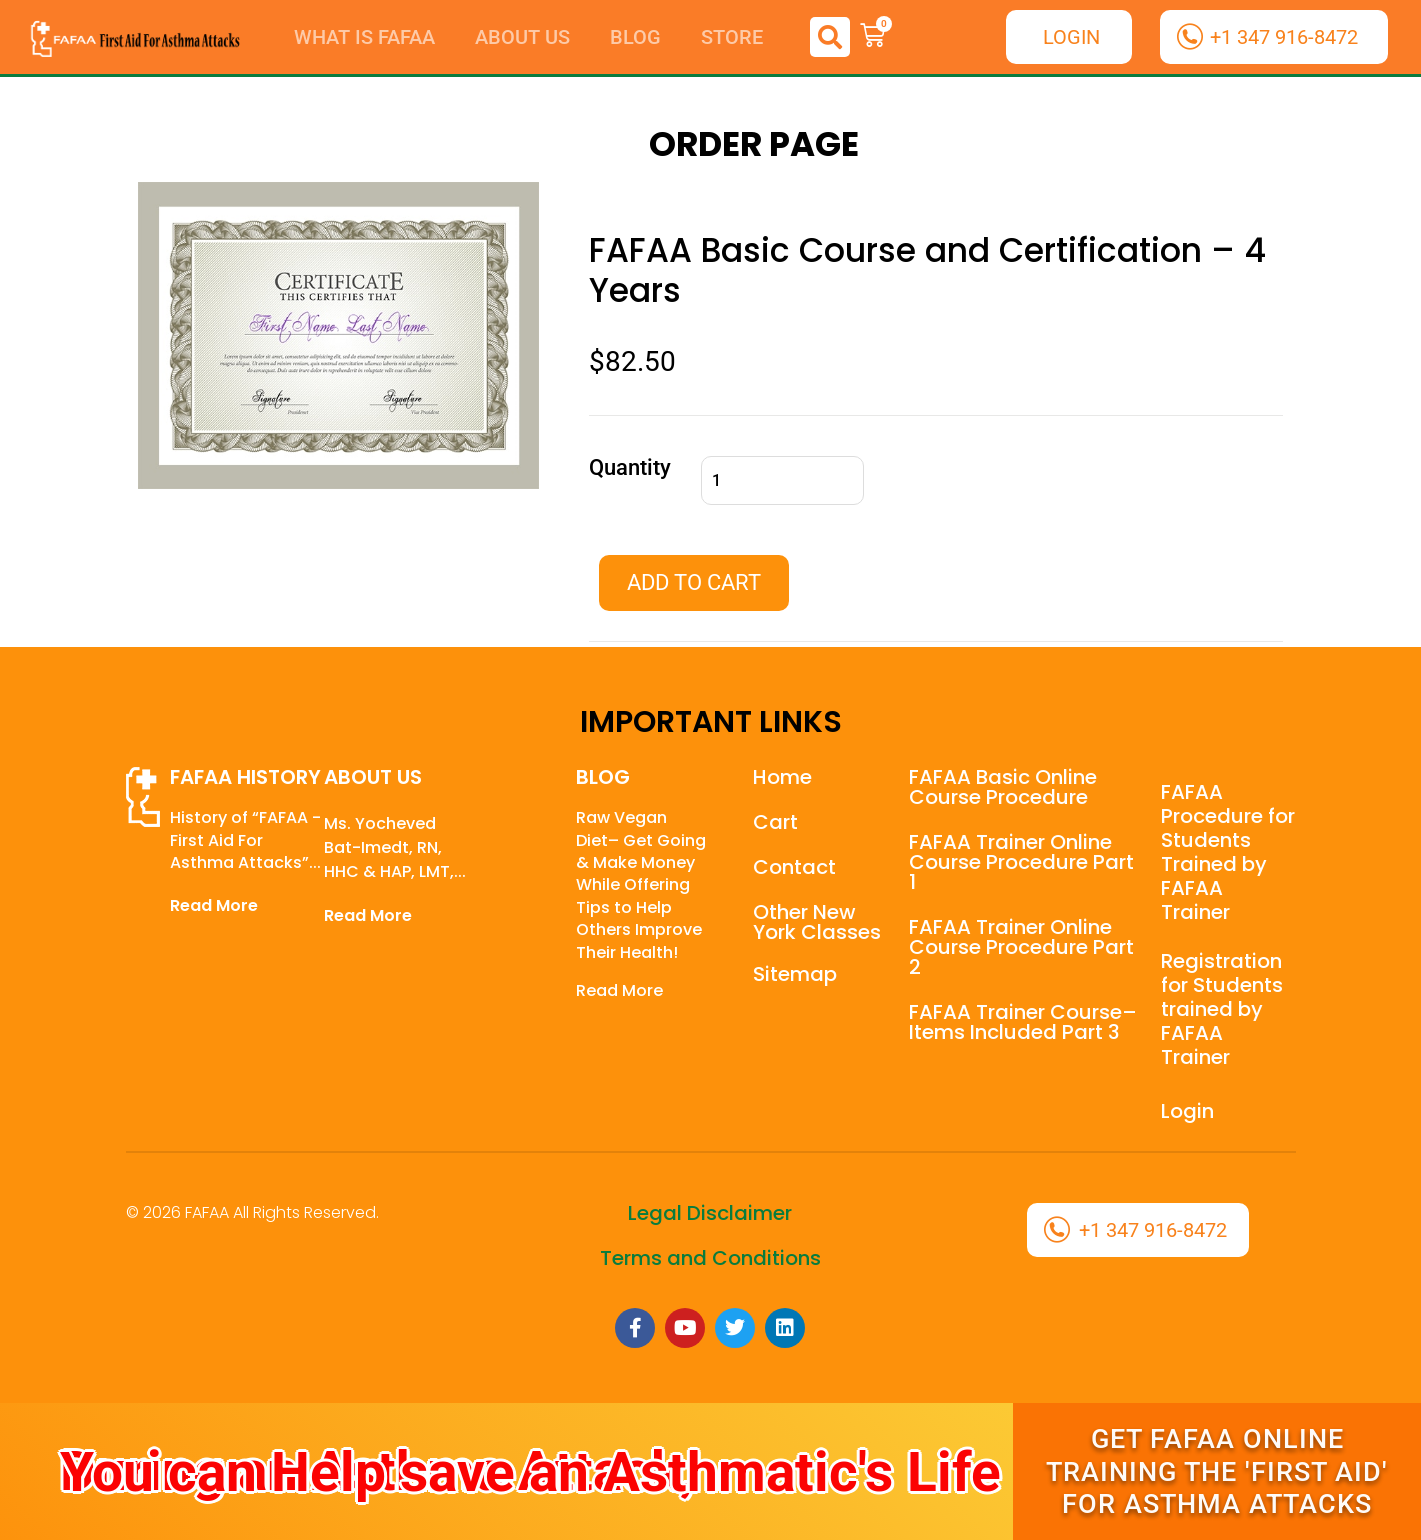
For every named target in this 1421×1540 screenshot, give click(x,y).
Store (732, 37)
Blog (635, 37)
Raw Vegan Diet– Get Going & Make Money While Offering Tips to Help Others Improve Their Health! (641, 884)
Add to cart (694, 582)
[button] (830, 37)
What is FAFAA (364, 37)
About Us (522, 37)
